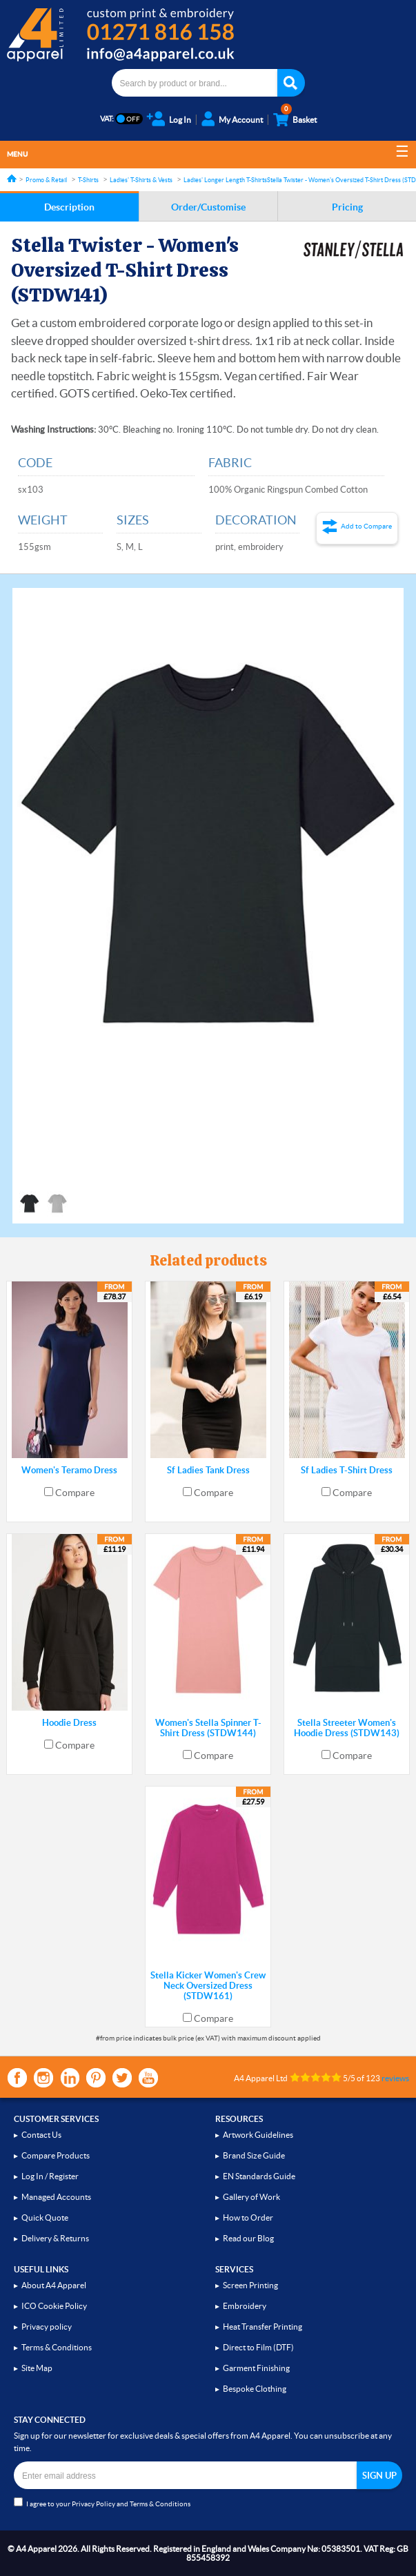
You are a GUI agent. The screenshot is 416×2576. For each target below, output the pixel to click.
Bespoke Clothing (254, 2388)
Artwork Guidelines (258, 2134)
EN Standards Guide (259, 2176)
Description (69, 207)
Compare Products (55, 2155)
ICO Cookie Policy (54, 2305)
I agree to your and (102, 2502)
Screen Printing (250, 2285)
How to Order (248, 2217)
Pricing (347, 207)
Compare (75, 1492)
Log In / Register (50, 2176)
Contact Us (41, 2134)
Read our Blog (248, 2238)
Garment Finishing (256, 2367)
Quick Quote (44, 2217)
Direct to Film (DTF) (258, 2347)
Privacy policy (46, 2326)
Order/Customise (208, 207)
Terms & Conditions (56, 2347)
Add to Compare (366, 526)
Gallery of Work (251, 2196)
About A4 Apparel (53, 2285)
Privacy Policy (93, 2504)
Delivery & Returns (55, 2238)
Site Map (36, 2367)
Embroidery (244, 2305)
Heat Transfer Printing (262, 2326)
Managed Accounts (56, 2196)
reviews (395, 2078)
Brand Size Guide (254, 2155)
